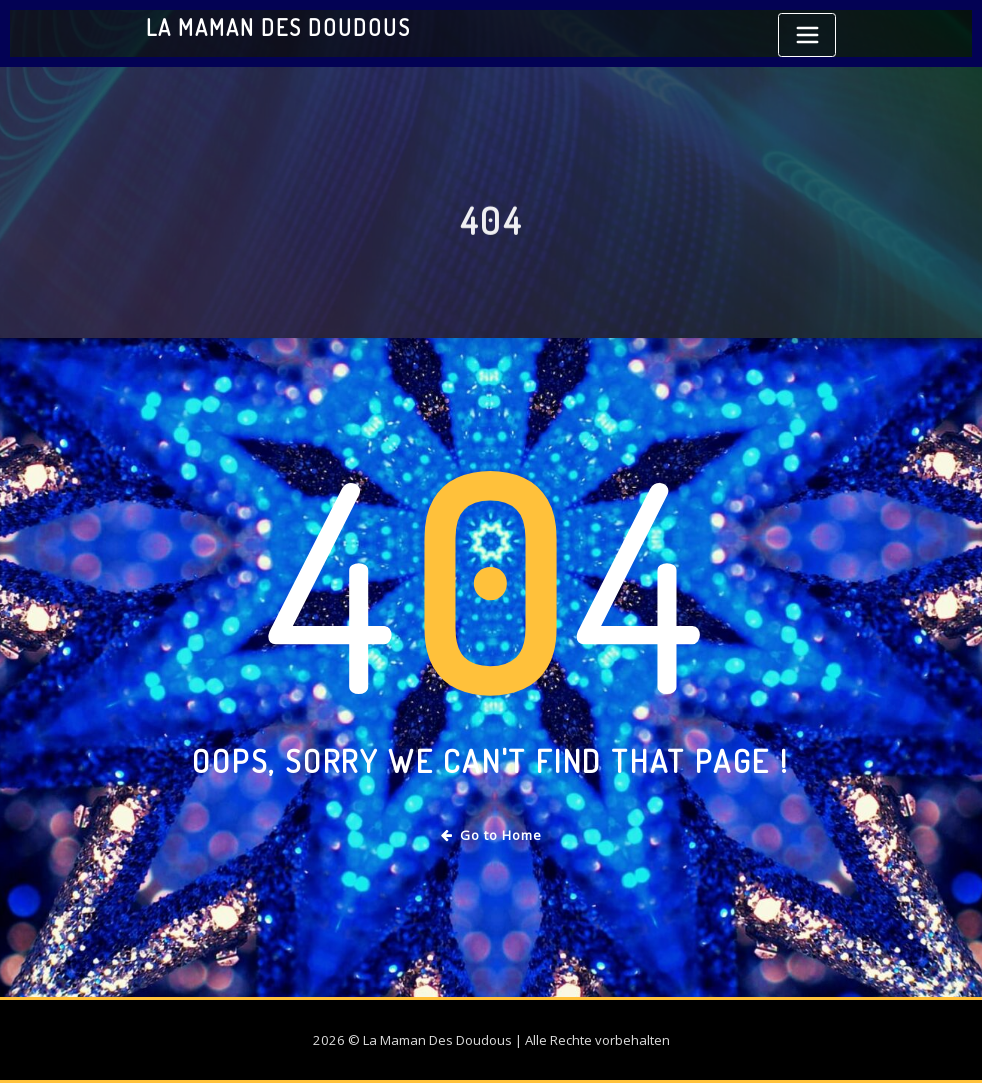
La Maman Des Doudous (278, 27)
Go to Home (491, 835)
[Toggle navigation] (807, 35)
